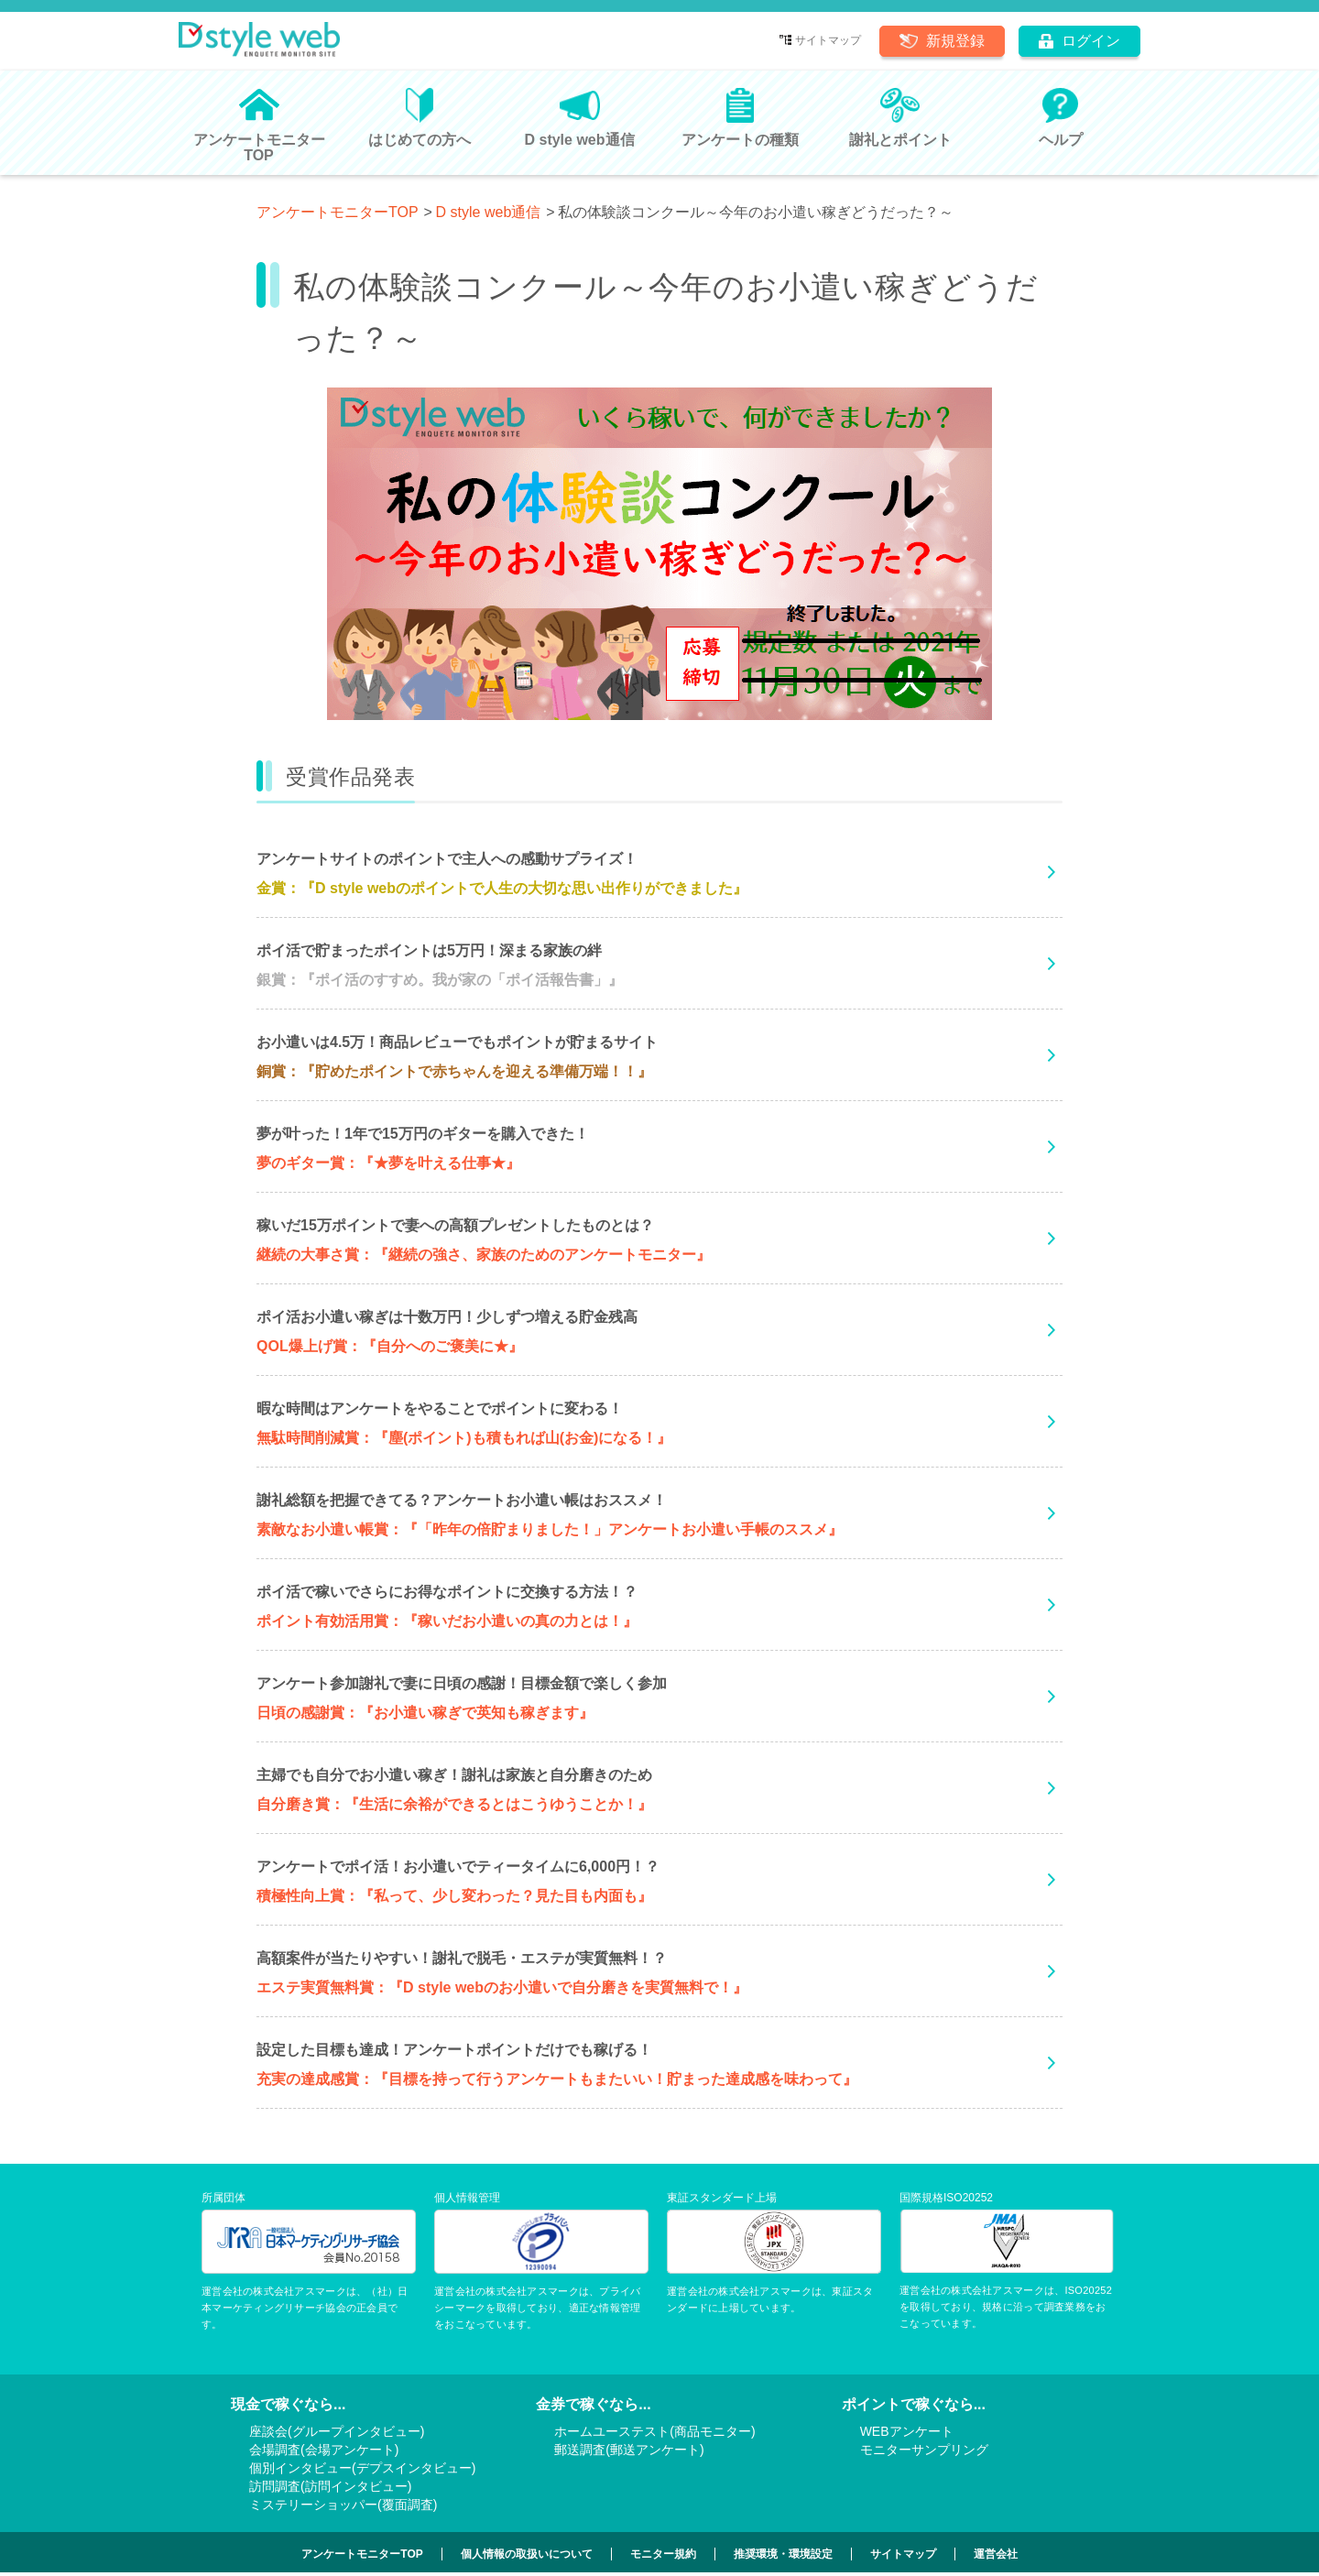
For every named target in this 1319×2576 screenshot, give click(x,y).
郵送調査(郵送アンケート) (628, 2449)
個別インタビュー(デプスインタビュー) (362, 2468)
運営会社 (996, 2554)
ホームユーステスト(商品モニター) (654, 2431)
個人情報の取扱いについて (527, 2554)
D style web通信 (488, 212)
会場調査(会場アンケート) (323, 2449)
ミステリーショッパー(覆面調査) (343, 2504)
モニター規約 (663, 2554)
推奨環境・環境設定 (783, 2554)
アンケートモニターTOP (337, 212)
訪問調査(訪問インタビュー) (330, 2486)
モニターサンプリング (924, 2449)
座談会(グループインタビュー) (336, 2431)
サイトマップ (828, 40)
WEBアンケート (907, 2431)
